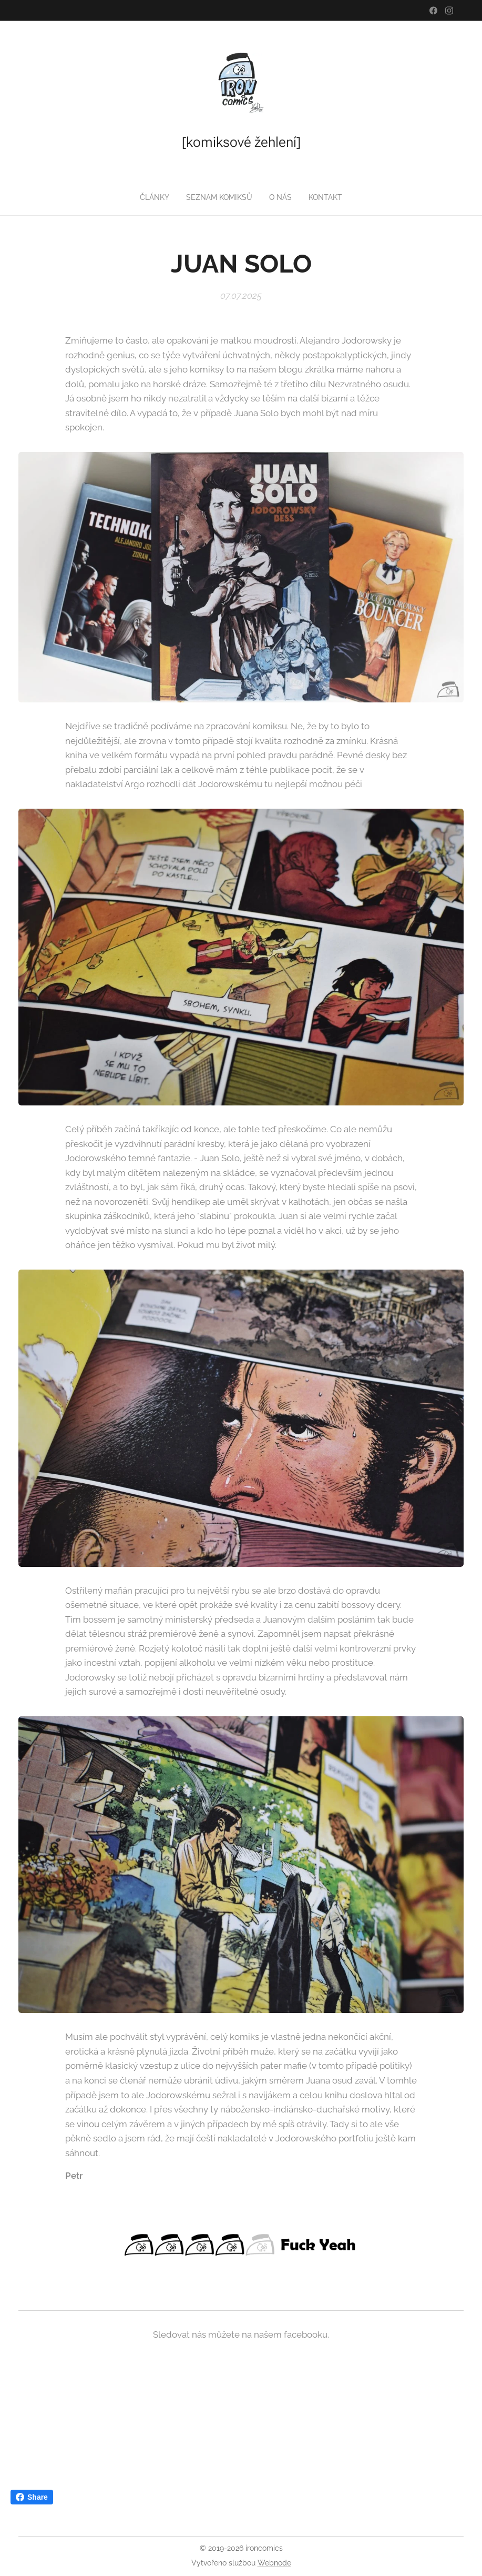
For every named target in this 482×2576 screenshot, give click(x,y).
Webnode (274, 2563)
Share (32, 2497)
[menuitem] (154, 197)
